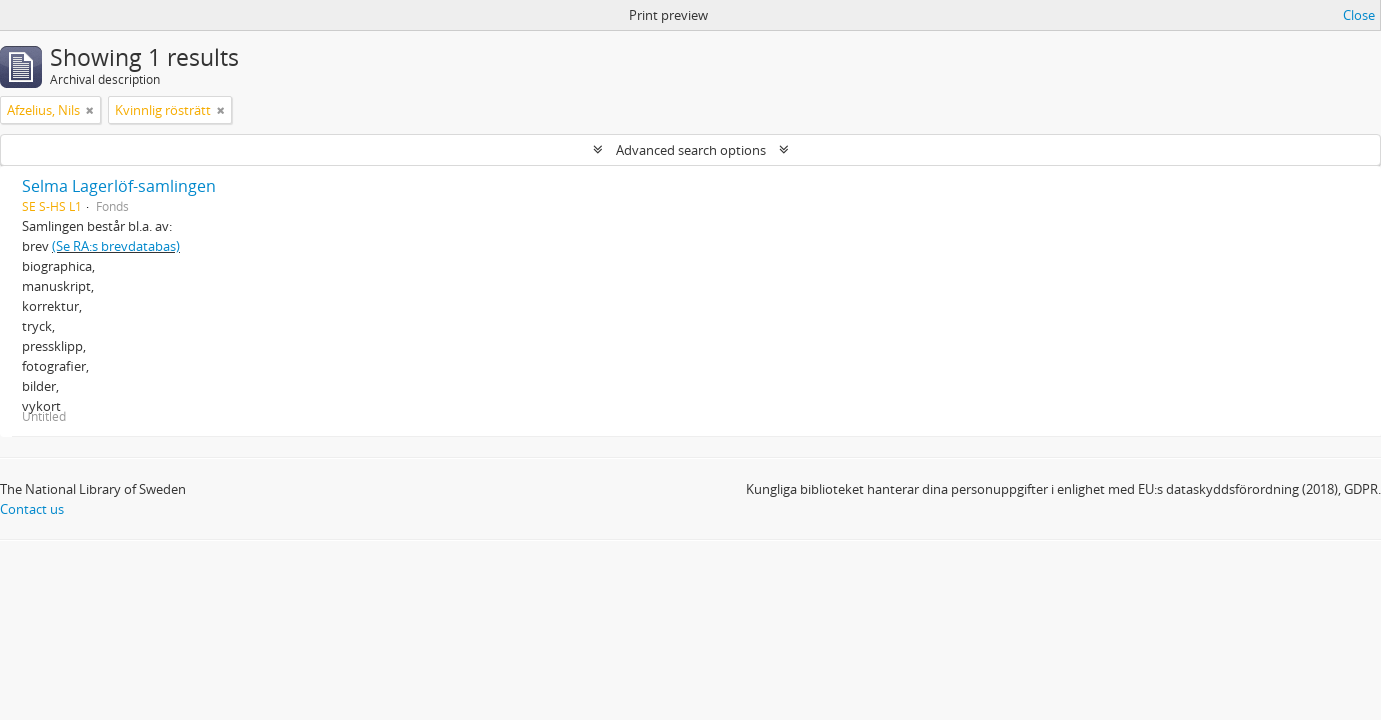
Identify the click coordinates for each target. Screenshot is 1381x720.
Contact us (32, 509)
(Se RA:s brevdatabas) (116, 246)
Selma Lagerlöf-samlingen (119, 186)
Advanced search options (691, 150)
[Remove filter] (90, 110)
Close (1359, 15)
